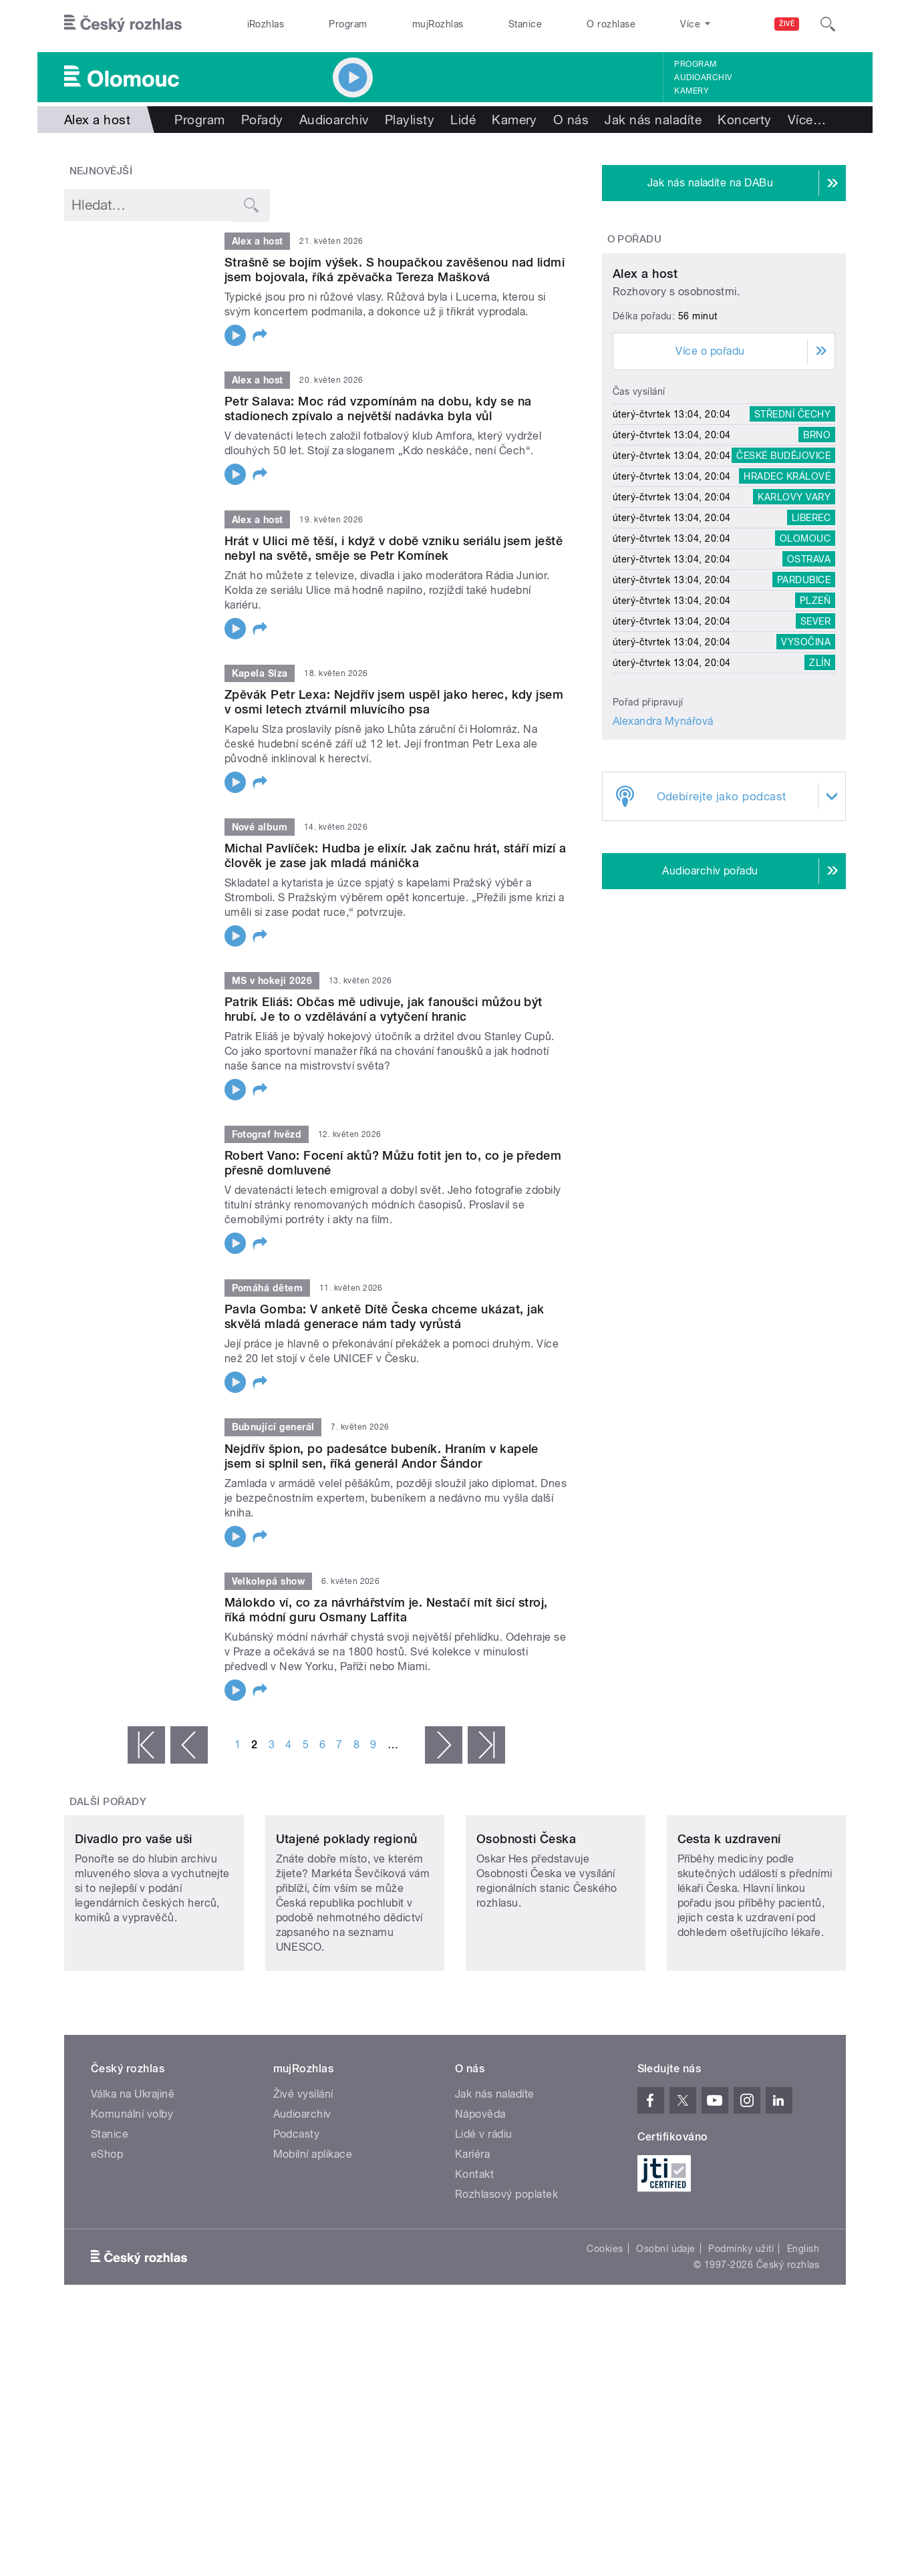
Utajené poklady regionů (347, 1928)
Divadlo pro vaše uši (133, 1928)
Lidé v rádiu (483, 2223)
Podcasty (296, 2223)
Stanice (525, 24)
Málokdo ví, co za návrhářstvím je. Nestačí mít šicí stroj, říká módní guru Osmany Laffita (386, 1609)
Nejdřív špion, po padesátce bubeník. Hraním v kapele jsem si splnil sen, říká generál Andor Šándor (381, 1456)
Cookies (605, 2337)
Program (348, 24)
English (803, 2337)
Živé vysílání (303, 2183)
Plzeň (815, 725)
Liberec (811, 642)
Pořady (262, 119)
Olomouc (805, 663)
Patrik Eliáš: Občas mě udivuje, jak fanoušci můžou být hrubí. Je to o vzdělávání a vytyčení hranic (383, 1009)
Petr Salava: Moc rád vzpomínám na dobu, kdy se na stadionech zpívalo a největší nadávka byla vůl (378, 408)
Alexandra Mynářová (663, 846)
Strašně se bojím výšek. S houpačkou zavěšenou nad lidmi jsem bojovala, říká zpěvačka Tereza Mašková (394, 269)
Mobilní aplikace (313, 2243)
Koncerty (745, 119)
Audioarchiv (703, 77)
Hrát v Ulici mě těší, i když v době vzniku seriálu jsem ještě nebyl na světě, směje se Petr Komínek (393, 548)
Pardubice (803, 704)
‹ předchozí (189, 1745)
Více (807, 119)
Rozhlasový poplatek (506, 2283)
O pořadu (634, 239)
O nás (571, 119)
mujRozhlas (438, 24)
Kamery (691, 91)
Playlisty (409, 119)
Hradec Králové (787, 601)
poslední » (486, 1745)
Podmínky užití (741, 2337)
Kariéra (472, 2243)
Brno (816, 559)
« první (146, 1745)
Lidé (463, 119)
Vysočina (805, 767)
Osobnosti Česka (526, 1928)
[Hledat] (828, 24)
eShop (107, 2243)
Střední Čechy (792, 539)
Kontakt (474, 2263)
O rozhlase (611, 24)
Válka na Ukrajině (132, 2183)
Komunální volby (132, 2203)
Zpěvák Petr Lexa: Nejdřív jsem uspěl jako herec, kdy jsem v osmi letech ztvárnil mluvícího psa (393, 701)
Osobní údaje (666, 2337)
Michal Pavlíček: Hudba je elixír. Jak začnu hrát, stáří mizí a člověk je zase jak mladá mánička (395, 855)
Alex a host (645, 398)
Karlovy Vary (794, 622)
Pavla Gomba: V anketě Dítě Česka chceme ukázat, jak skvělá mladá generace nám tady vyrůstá (384, 1316)
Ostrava (808, 684)
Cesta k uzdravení (729, 1928)
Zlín (819, 787)
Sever (815, 746)
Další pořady (108, 1802)
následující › (443, 1745)
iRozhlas (266, 24)
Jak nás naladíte (653, 119)
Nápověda (480, 2203)
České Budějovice (783, 580)
